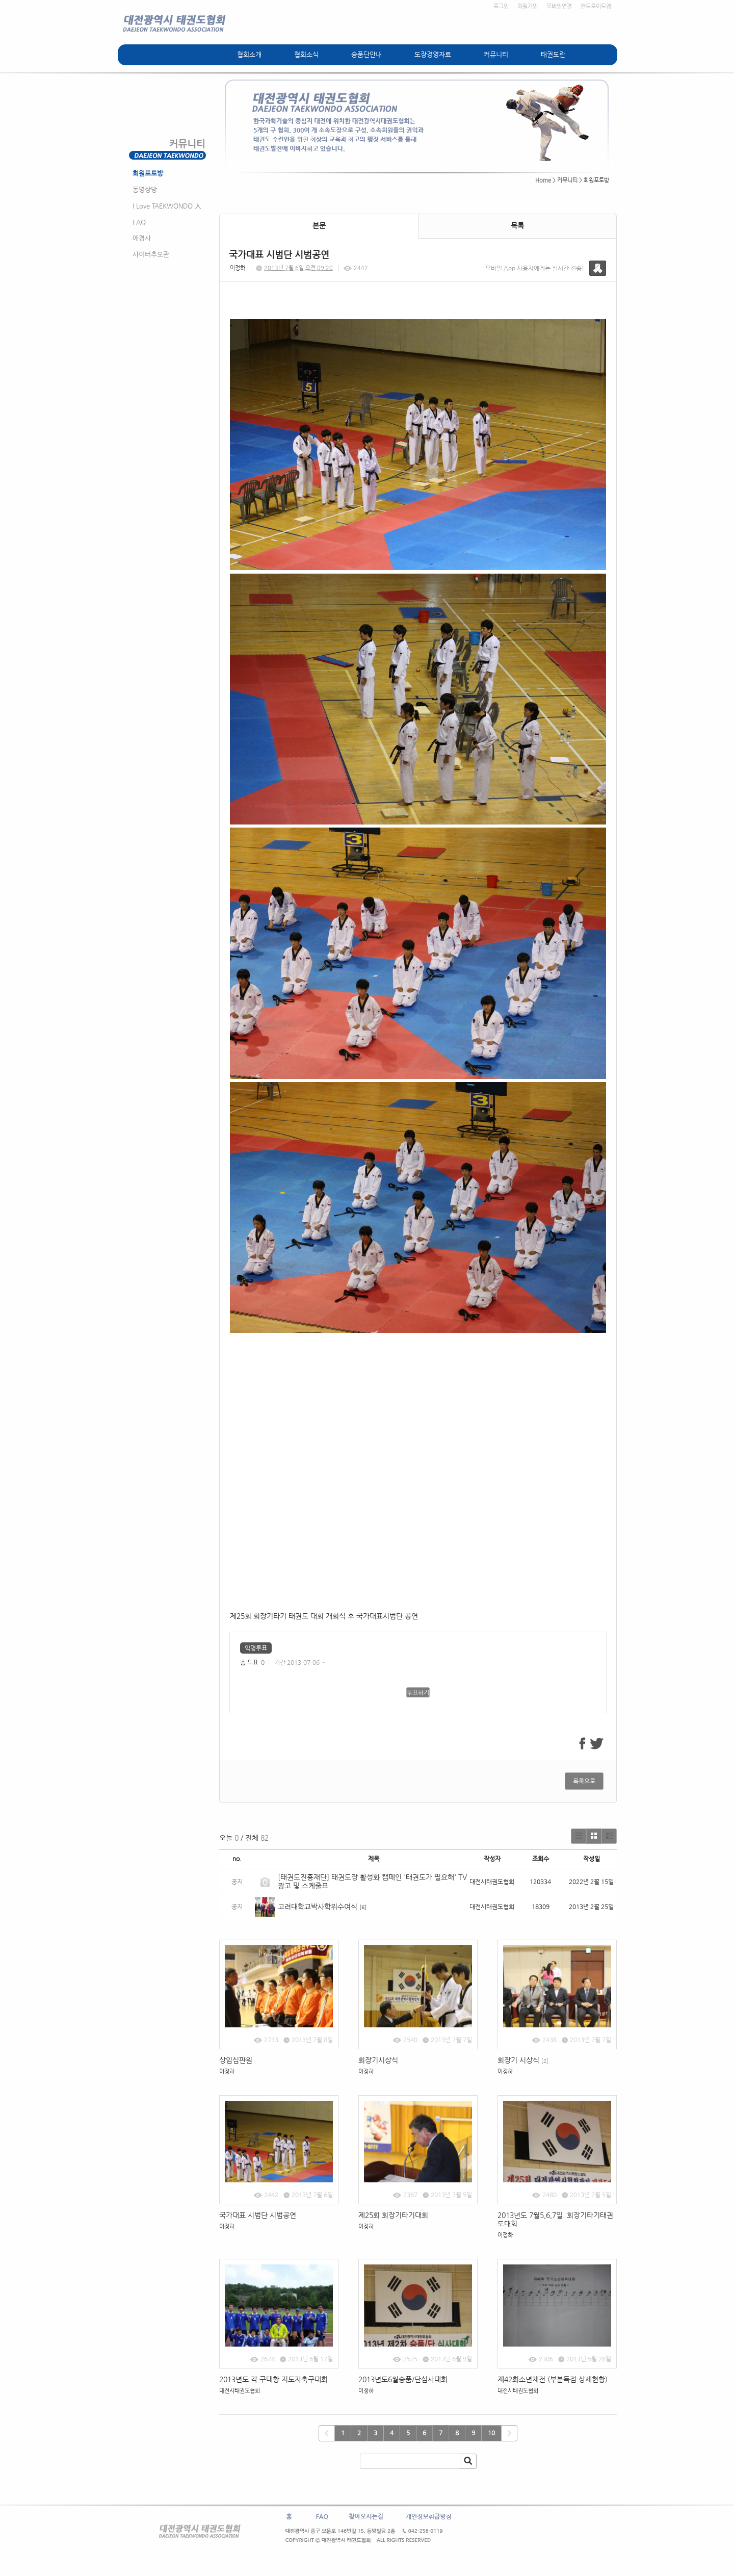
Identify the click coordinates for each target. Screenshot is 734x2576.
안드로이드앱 (596, 6)
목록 (517, 225)
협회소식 (306, 54)
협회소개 (249, 54)
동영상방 (145, 189)
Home (543, 180)
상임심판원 (235, 2060)
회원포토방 (148, 173)
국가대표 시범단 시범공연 (257, 2215)
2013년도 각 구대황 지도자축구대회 (273, 2379)
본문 (319, 225)
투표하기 (418, 1692)
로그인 (501, 6)
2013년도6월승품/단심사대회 (404, 2379)
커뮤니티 (496, 54)
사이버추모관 (151, 254)
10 (491, 2432)
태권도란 (553, 54)
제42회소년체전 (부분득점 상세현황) (552, 2379)
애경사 (142, 238)
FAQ (139, 222)
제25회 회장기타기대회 (393, 2215)
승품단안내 (366, 54)
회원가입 (527, 6)
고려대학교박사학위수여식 (317, 1906)
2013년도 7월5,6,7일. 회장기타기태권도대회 (555, 2219)
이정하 (237, 268)
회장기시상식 (378, 2060)
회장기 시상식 (522, 2060)
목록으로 (584, 1781)
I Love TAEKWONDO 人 (167, 206)
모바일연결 (559, 6)
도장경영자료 (432, 54)
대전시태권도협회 (239, 2390)
